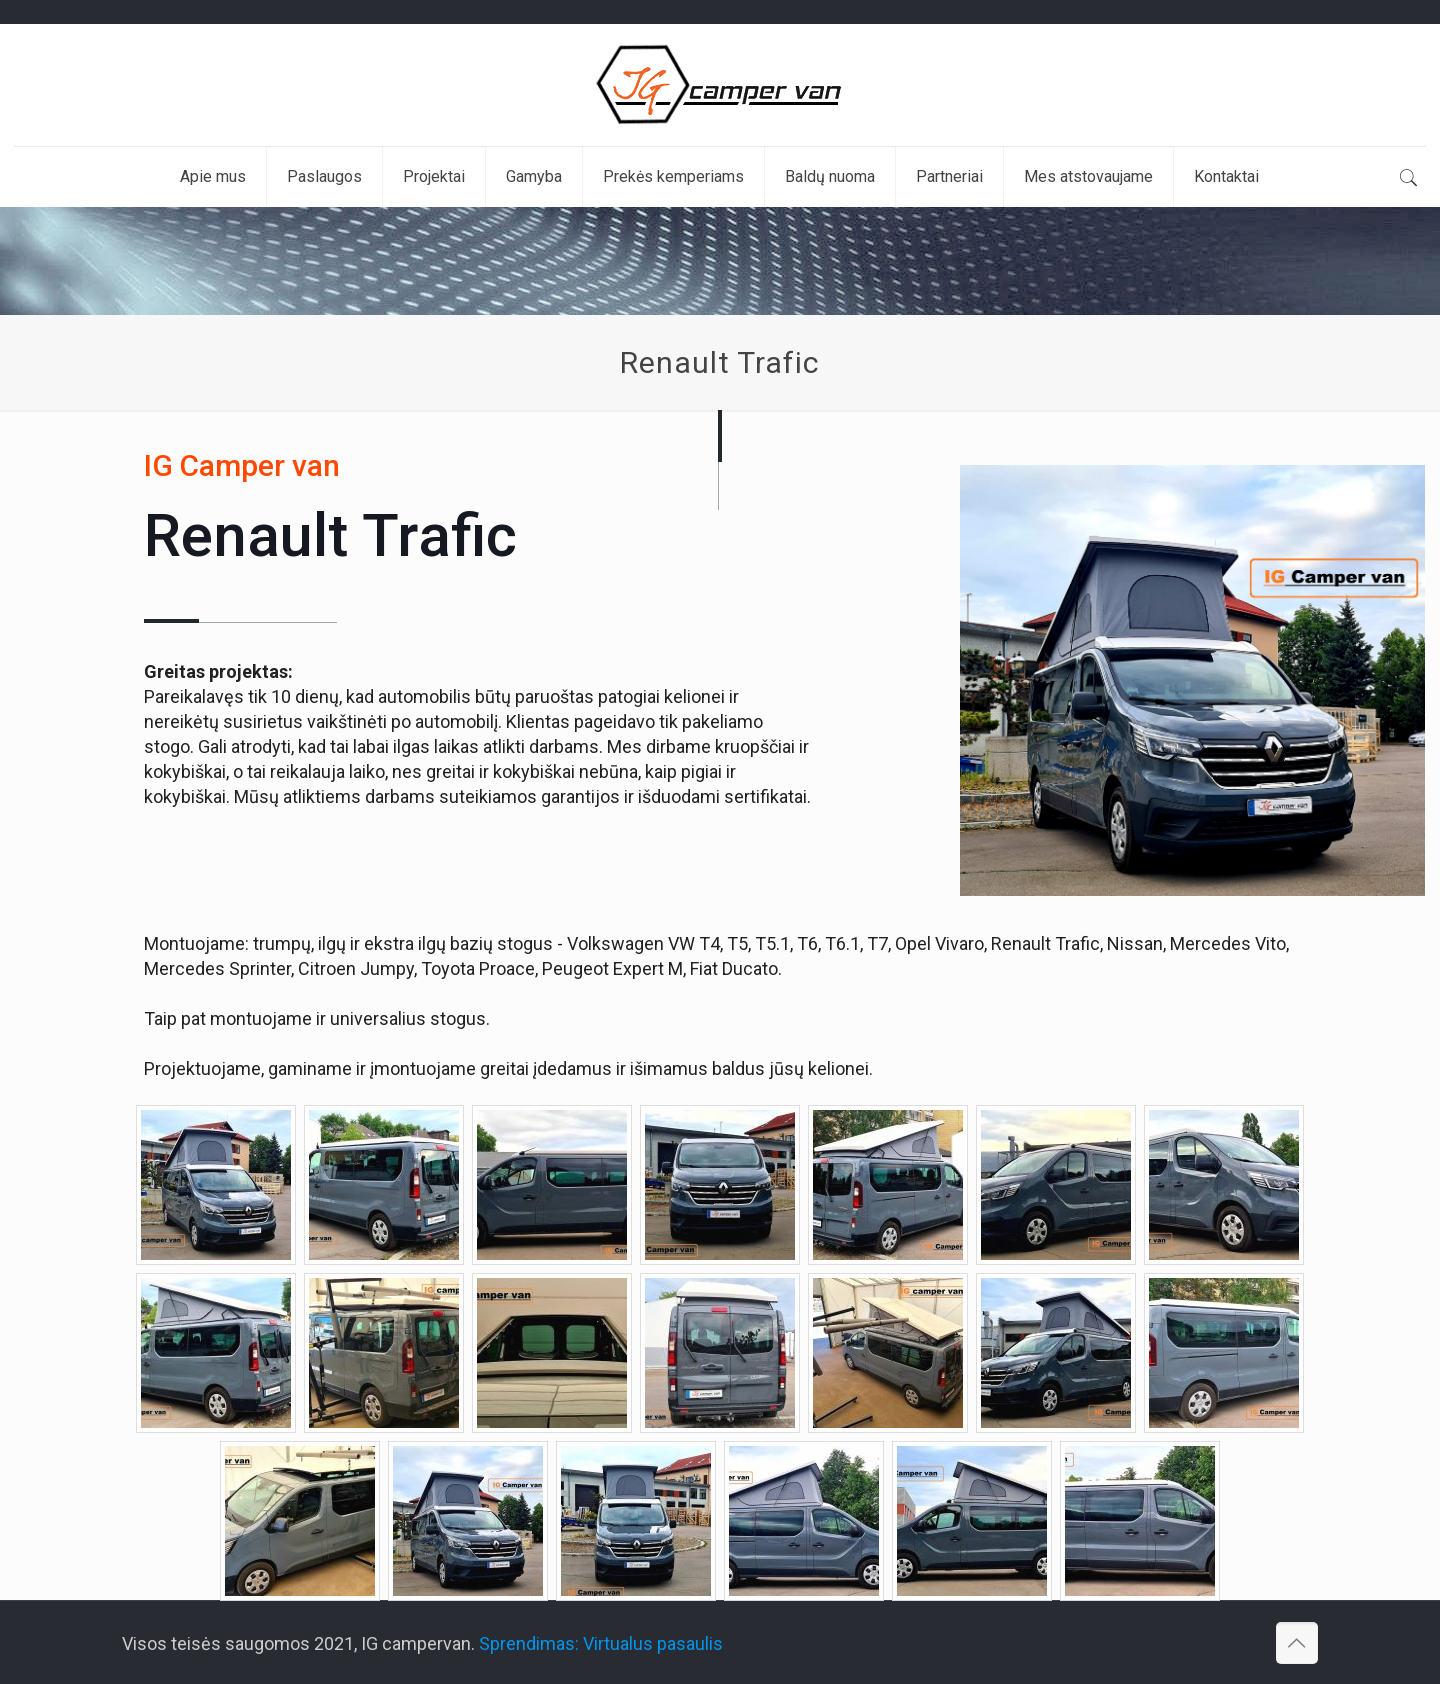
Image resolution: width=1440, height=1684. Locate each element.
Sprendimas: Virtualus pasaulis (601, 1643)
